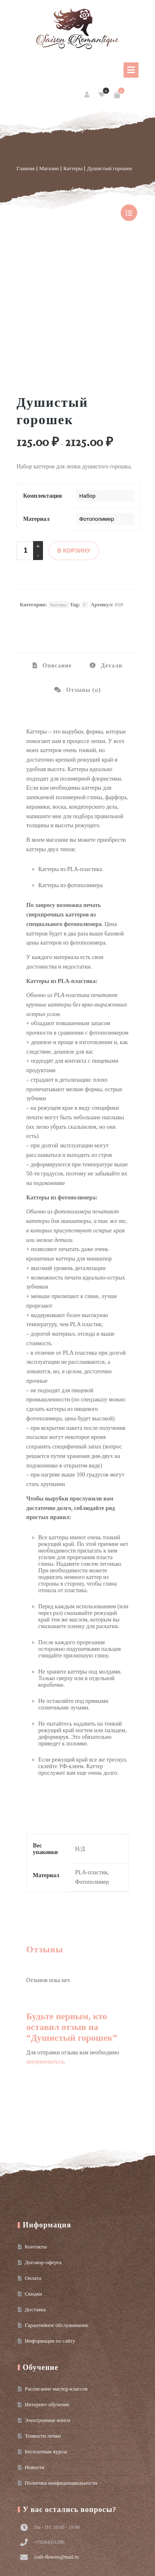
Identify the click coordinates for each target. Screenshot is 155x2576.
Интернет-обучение (47, 2287)
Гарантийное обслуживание (56, 2208)
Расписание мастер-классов (56, 2272)
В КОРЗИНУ (74, 433)
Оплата (33, 2161)
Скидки (33, 2177)
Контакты (36, 2130)
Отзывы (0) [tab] (82, 573)
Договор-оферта (43, 2145)
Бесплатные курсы (46, 2334)
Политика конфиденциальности (61, 2366)
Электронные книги (47, 2303)
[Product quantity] (26, 433)
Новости (34, 2350)
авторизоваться (45, 1945)
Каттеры (72, 168)
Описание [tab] (56, 548)
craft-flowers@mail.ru (56, 2440)
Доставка (35, 2192)
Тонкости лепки (43, 2319)
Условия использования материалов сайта (53, 2565)
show (128, 212)
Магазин (49, 168)
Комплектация (42, 379)
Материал (36, 402)
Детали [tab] (110, 548)
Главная (26, 168)
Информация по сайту (50, 2224)
